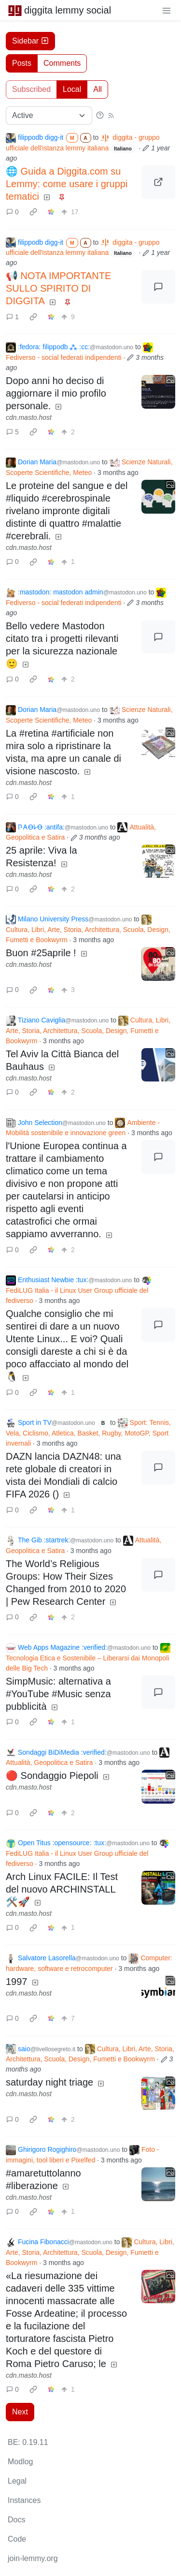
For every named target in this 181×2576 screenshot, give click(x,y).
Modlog (20, 2462)
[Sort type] (49, 115)
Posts (21, 63)
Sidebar (30, 41)
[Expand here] (158, 392)
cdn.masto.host (29, 417)
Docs (16, 2520)
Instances (24, 2500)
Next (20, 2412)
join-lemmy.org (33, 2558)
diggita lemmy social (59, 10)
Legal (17, 2481)
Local (72, 89)
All (97, 89)
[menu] (166, 10)
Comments (62, 63)
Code (17, 2539)
